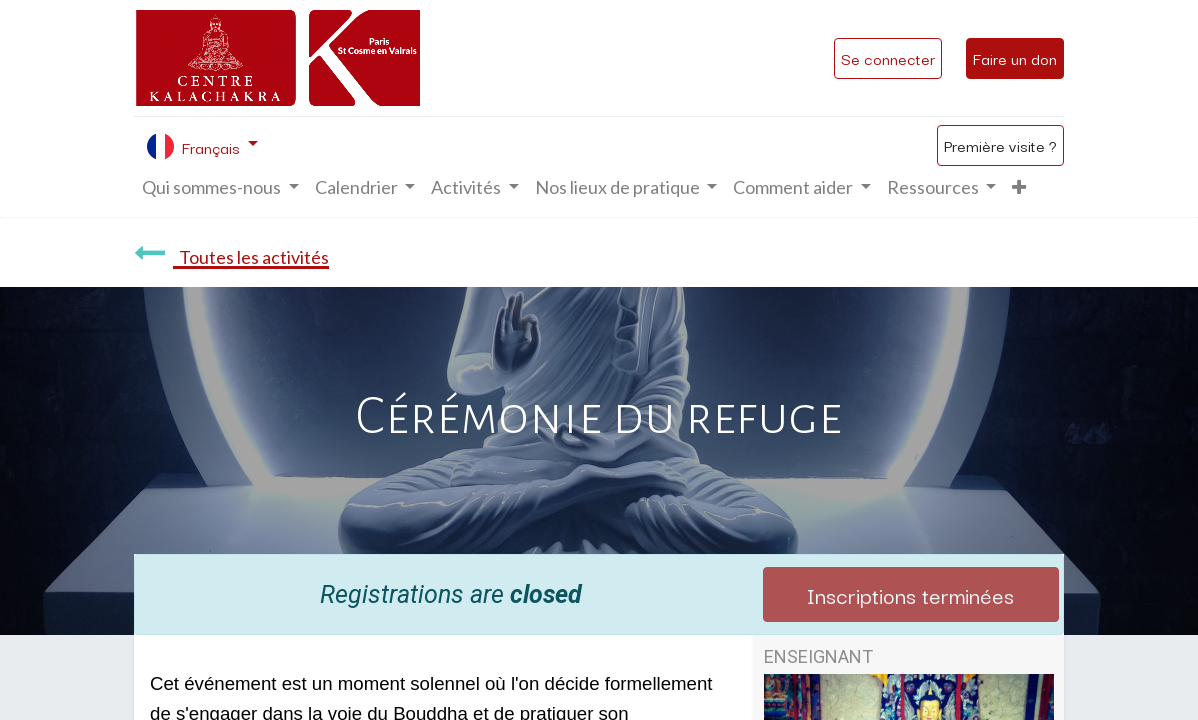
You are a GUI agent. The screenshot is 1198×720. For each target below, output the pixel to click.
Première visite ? (1000, 145)
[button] (1019, 187)
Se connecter (888, 58)
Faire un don (1015, 58)
